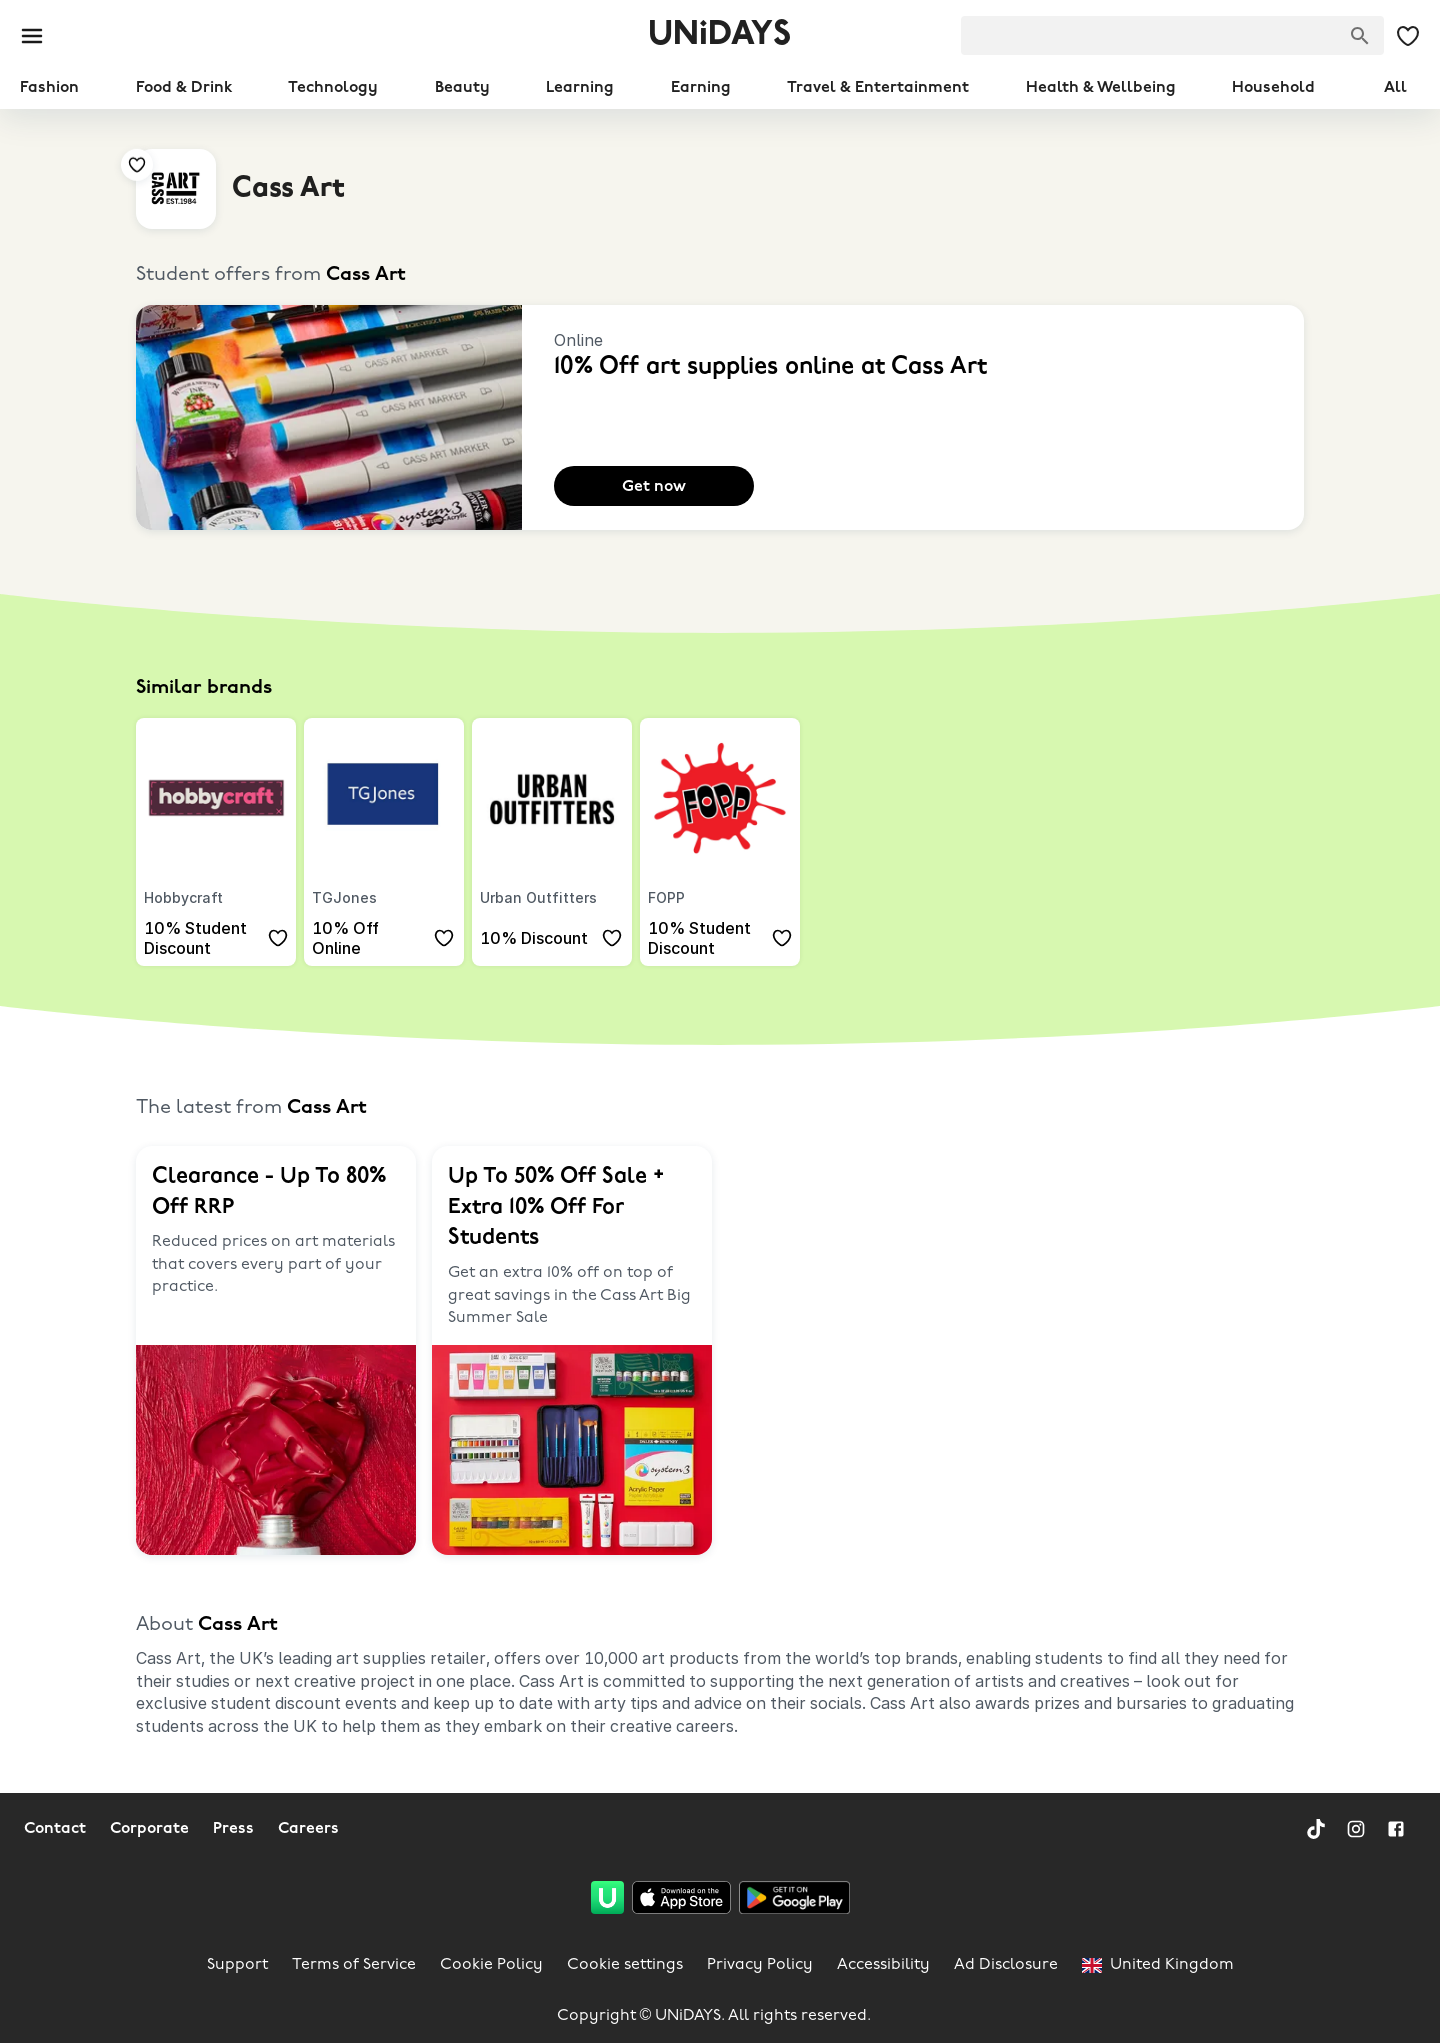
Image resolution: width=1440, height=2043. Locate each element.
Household (1273, 88)
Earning (701, 88)
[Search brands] (1360, 36)
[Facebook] (1396, 1829)
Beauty (462, 88)
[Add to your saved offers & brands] (216, 149)
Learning (580, 88)
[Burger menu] (32, 36)
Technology (333, 88)
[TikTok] (1316, 1829)
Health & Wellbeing (1101, 88)
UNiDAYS (719, 35)
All (1395, 88)
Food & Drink (184, 88)
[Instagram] (1356, 1829)
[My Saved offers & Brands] (1408, 36)
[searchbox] (1172, 35)
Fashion (49, 88)
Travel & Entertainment (878, 88)
